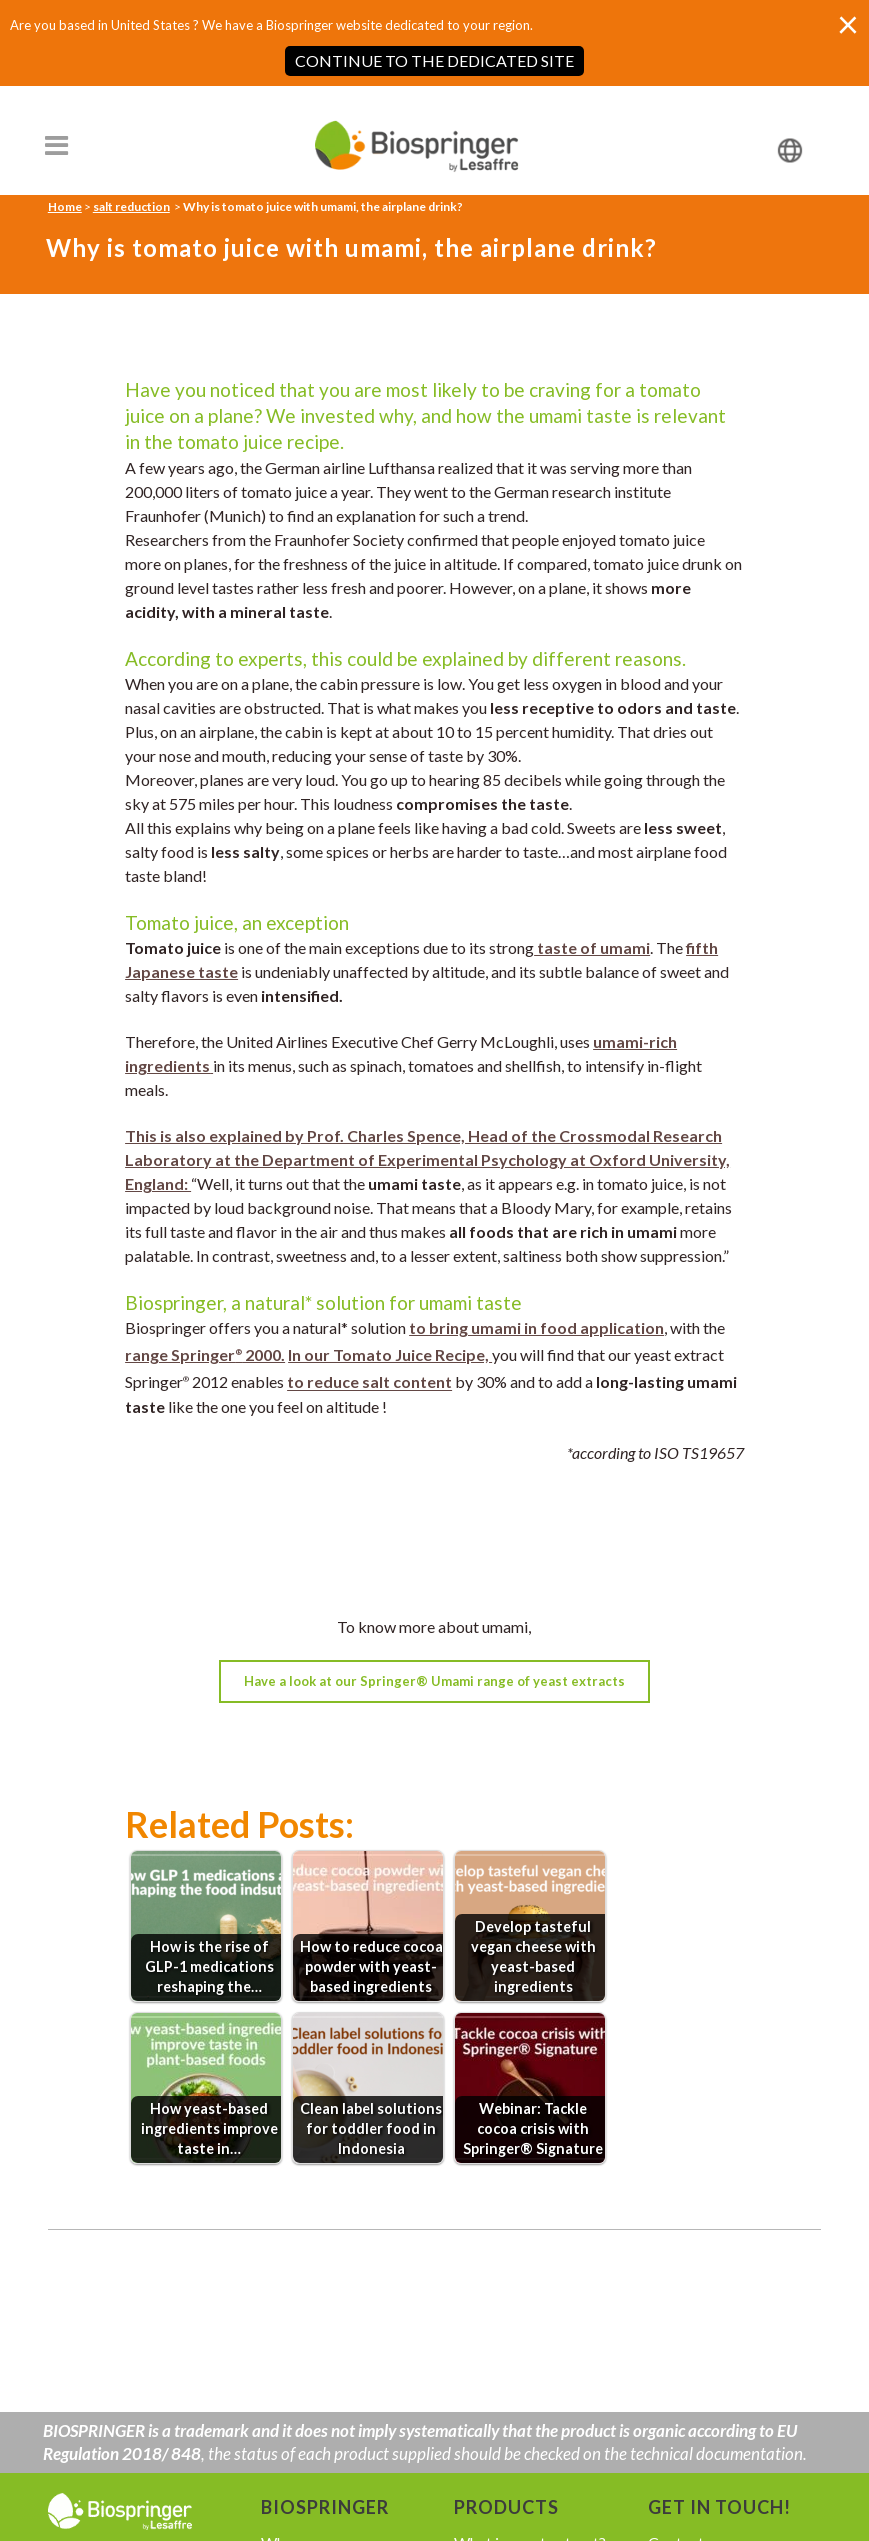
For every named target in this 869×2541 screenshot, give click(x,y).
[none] (764, 150)
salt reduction (131, 206)
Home (65, 206)
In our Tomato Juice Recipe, (390, 1354)
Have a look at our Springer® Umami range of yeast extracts (434, 1681)
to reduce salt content (369, 1382)
